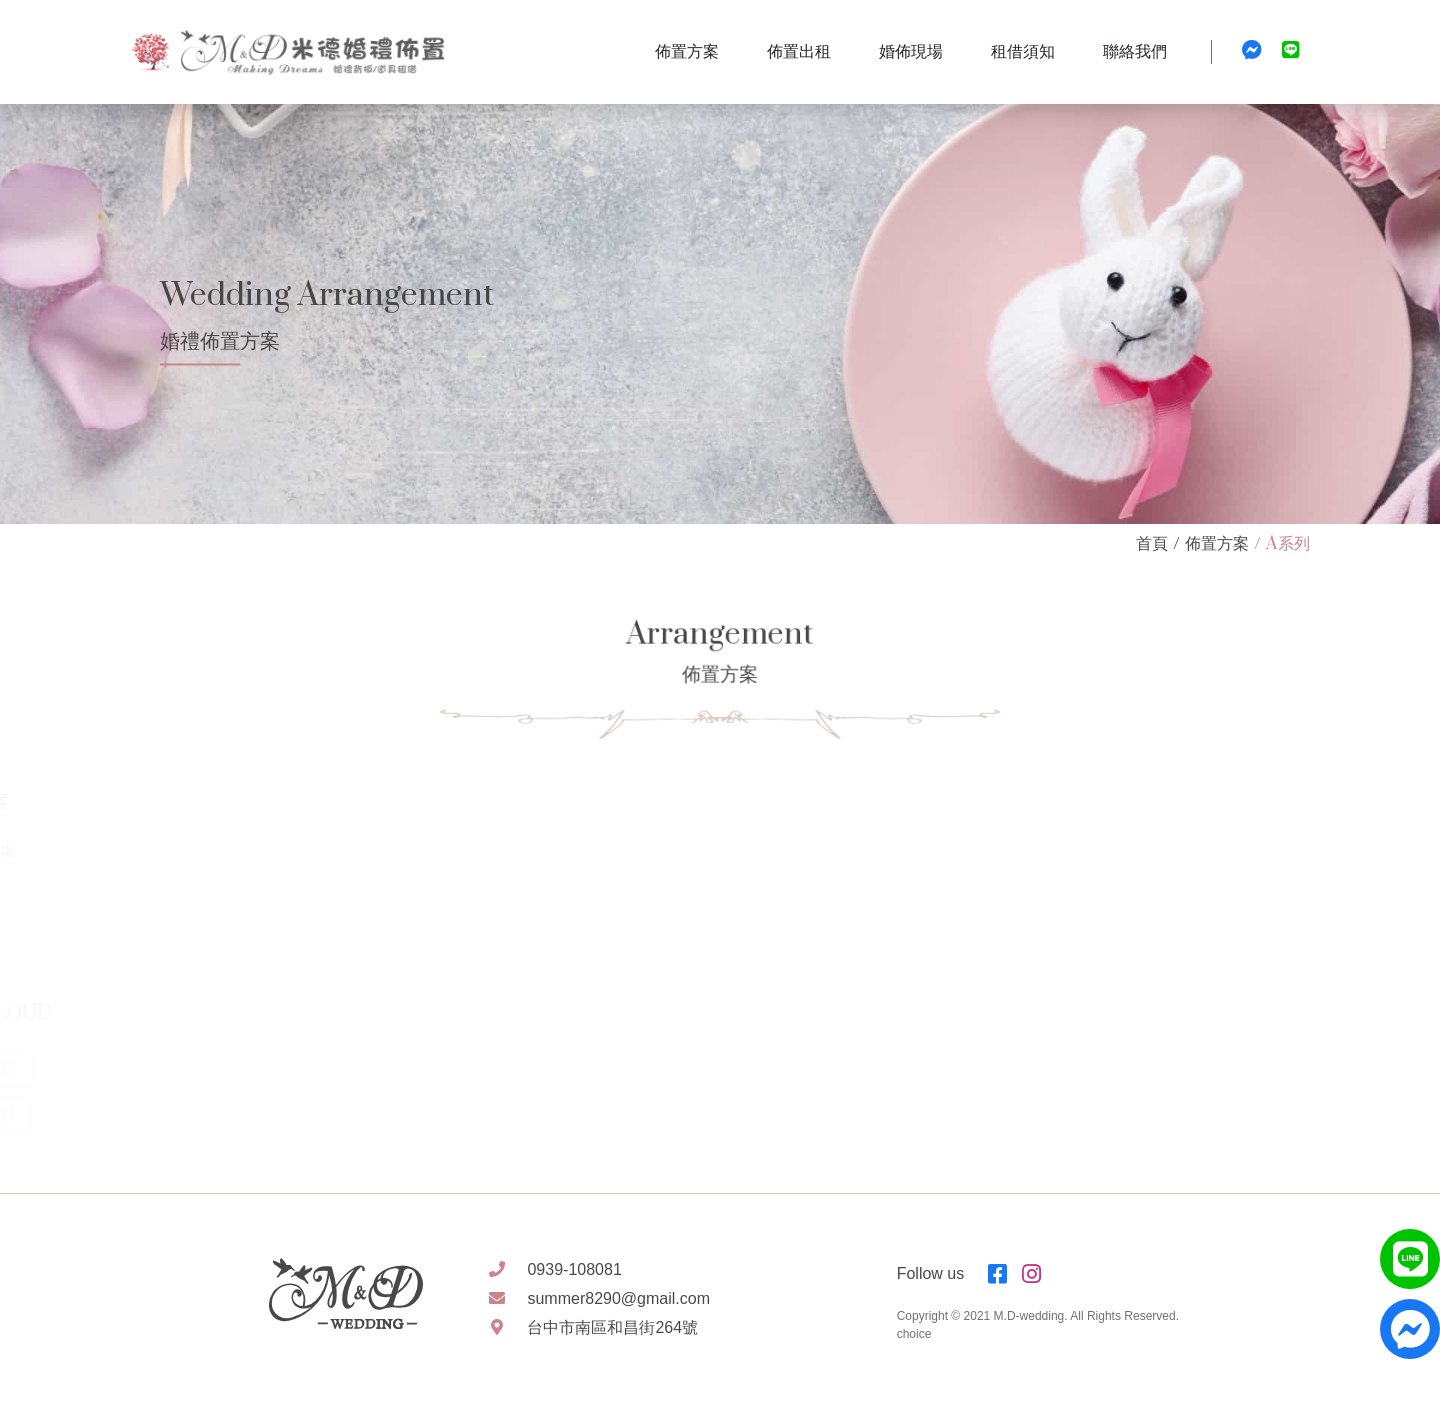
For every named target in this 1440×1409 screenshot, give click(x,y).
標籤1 (66, 1115)
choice (914, 1334)
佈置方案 (1217, 544)
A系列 (1288, 544)
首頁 (1152, 544)
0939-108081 (574, 1269)
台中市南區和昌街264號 (612, 1327)
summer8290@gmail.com (618, 1298)
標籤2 (68, 1069)
